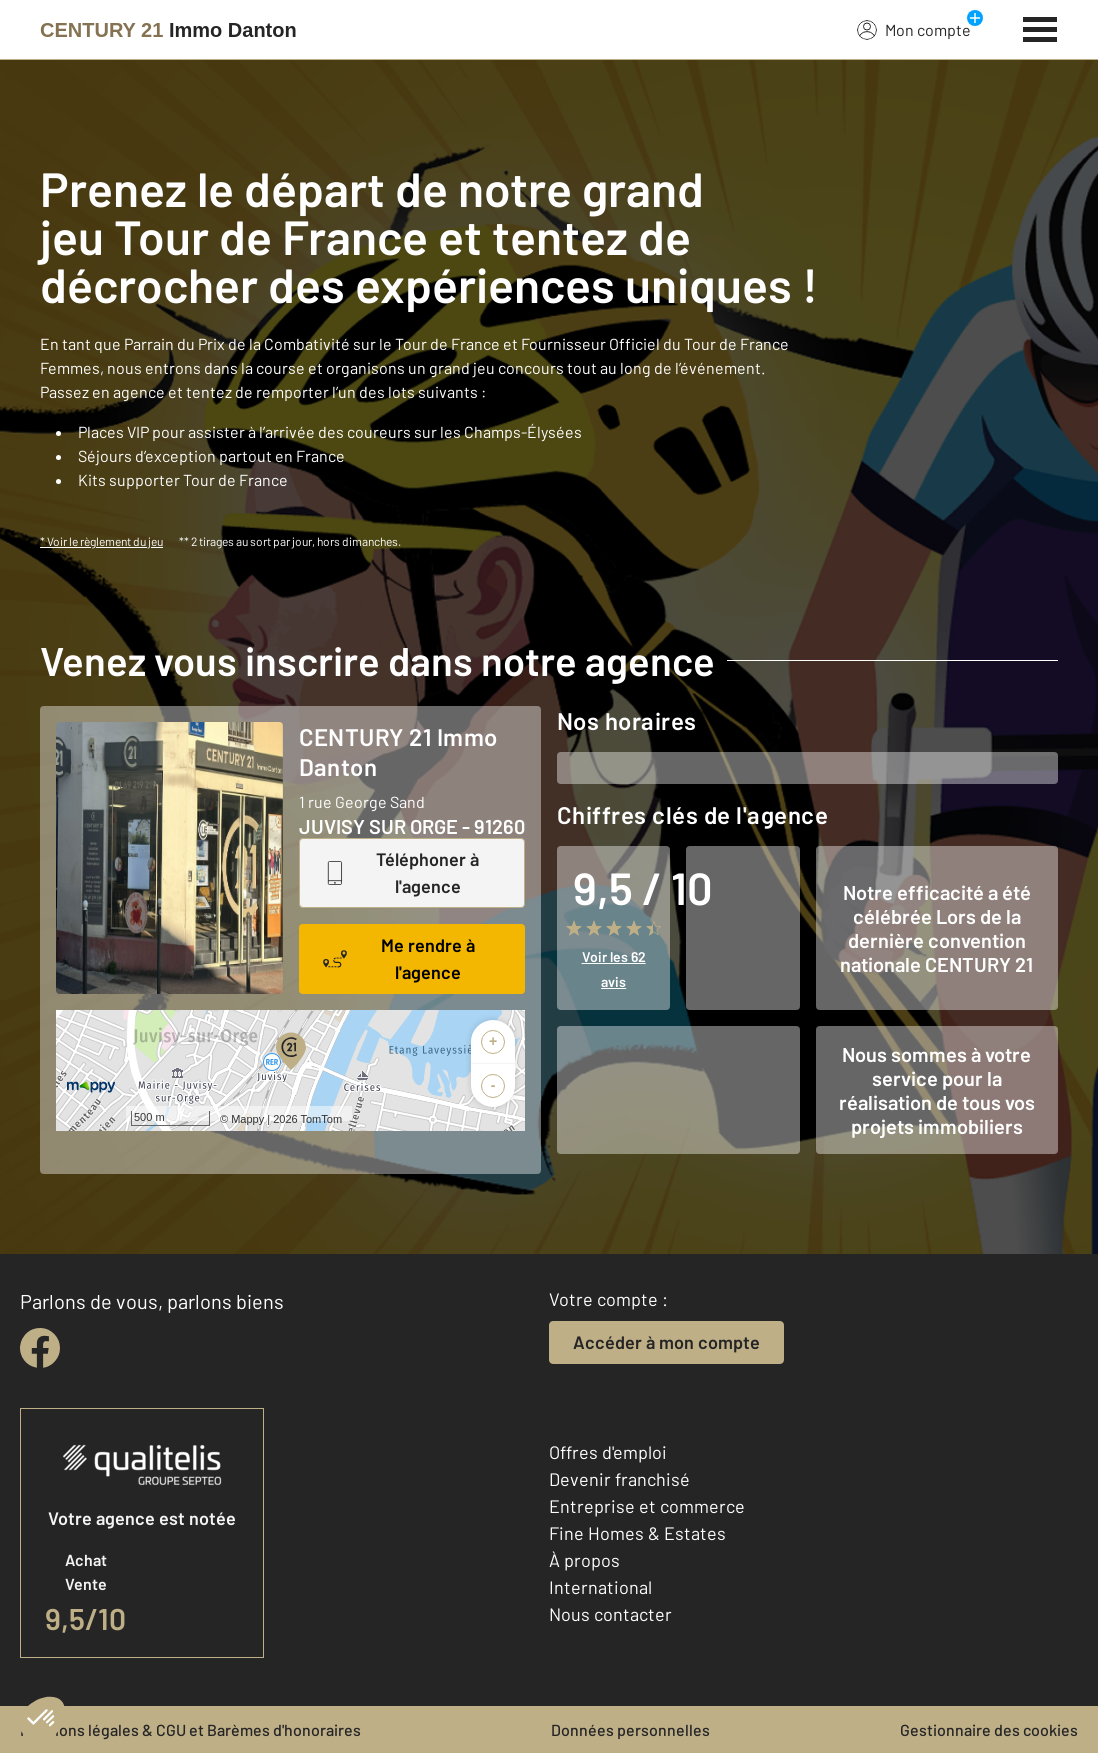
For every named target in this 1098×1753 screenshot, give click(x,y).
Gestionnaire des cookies (989, 1729)
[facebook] (40, 1348)
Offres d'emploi (608, 1452)
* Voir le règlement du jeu (101, 541)
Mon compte (914, 29)
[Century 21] (168, 30)
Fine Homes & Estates (637, 1533)
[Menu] (1040, 27)
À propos (584, 1560)
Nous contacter (610, 1614)
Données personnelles (630, 1729)
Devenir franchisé (619, 1479)
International (600, 1587)
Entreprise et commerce (647, 1506)
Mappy (247, 1119)
